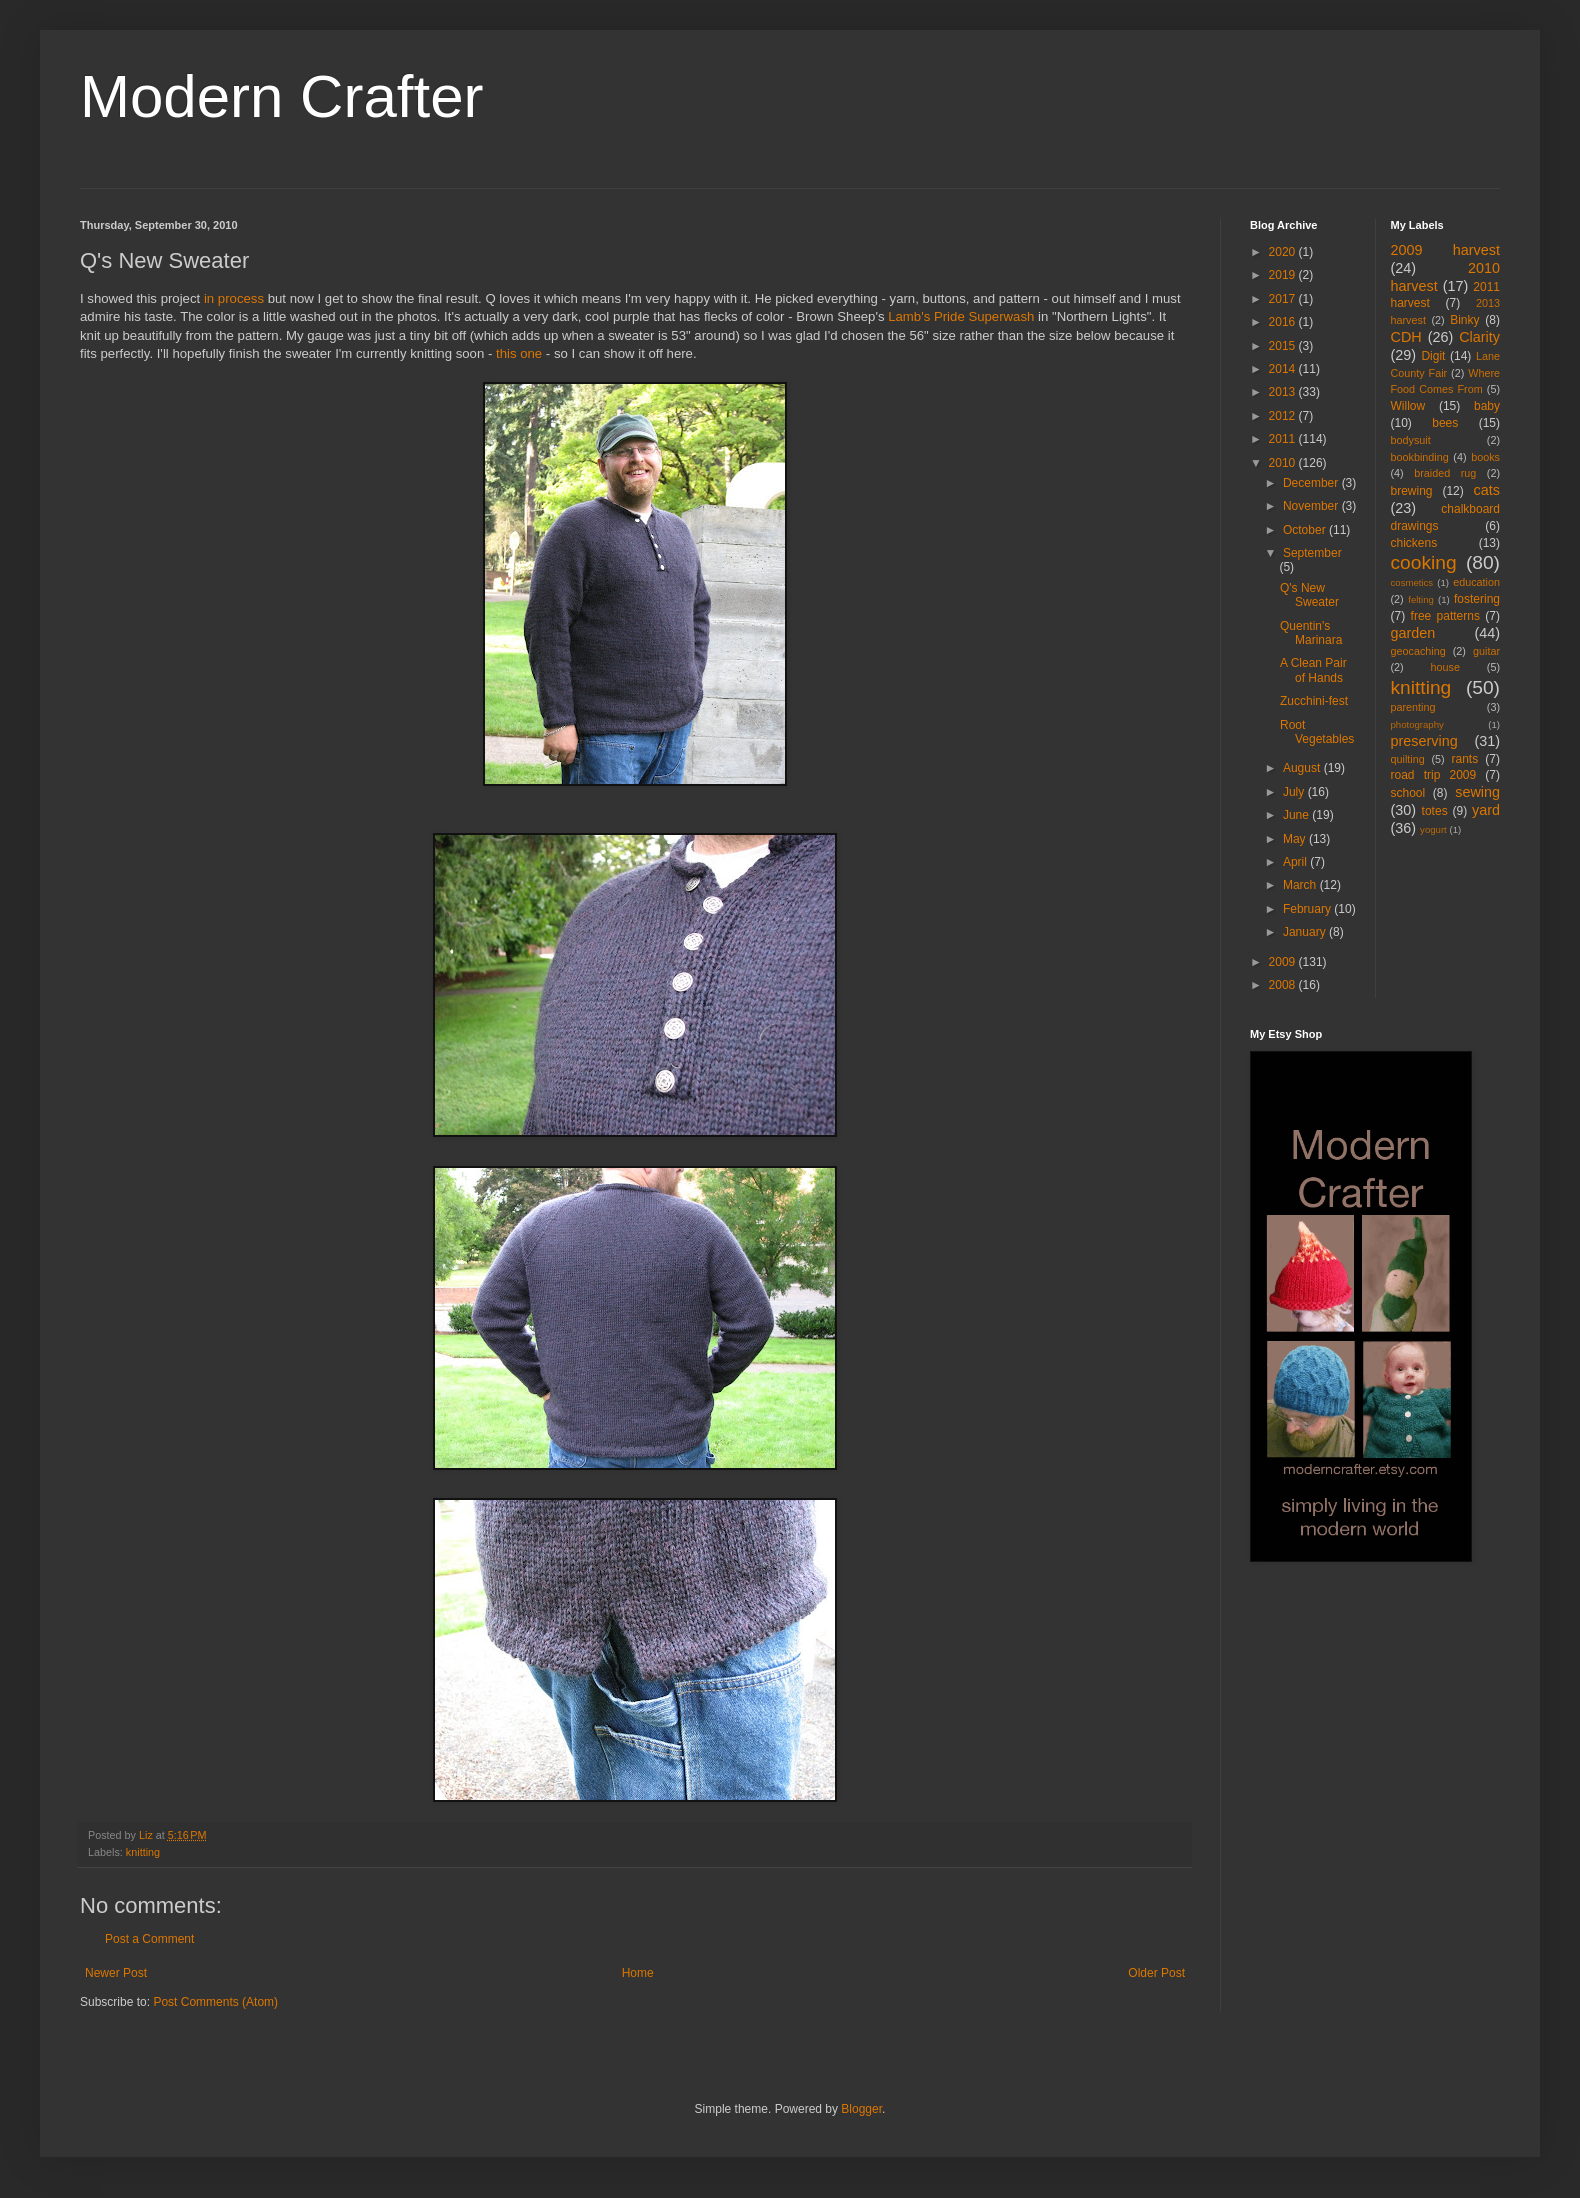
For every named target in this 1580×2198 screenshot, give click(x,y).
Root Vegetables (1317, 732)
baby (1487, 406)
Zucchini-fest (1314, 701)
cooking (1424, 562)
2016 (1284, 322)
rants (1465, 759)
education (1476, 582)
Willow (1408, 406)
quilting (1408, 759)
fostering (1477, 599)
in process (234, 298)
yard (1486, 810)
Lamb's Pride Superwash (961, 316)
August (1303, 768)
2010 (1284, 463)
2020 (1284, 252)
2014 (1284, 369)
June (1297, 815)
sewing (1477, 792)
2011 (1284, 439)
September (1312, 553)
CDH (1406, 337)
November (1312, 506)
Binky (1464, 320)
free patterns (1445, 616)
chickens (1414, 543)
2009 (1284, 962)
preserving (1424, 741)
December (1312, 483)
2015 (1284, 346)
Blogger (861, 2109)
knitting (143, 1852)
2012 (1284, 416)
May (1296, 839)
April (1296, 862)
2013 (1284, 392)
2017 (1284, 299)
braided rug (1445, 473)
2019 (1284, 275)
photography (1417, 724)
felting (1421, 599)
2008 (1284, 985)
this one (519, 353)
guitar (1486, 651)
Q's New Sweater (1309, 595)
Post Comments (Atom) (215, 2002)
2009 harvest (1446, 250)
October (1306, 530)
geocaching (1418, 651)
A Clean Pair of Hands (1313, 670)
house (1445, 667)
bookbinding (1420, 457)
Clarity (1479, 337)
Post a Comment (149, 1939)
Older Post (1156, 1973)
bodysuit (1411, 440)
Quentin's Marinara (1311, 633)
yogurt (1433, 829)
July (1295, 792)
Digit (1433, 356)
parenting (1413, 707)
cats (1487, 490)
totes (1435, 811)
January (1306, 932)
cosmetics (1412, 582)
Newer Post (116, 1973)
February (1308, 909)
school (1408, 793)
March (1301, 885)
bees (1445, 423)
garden (1413, 633)
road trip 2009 (1434, 775)
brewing (1412, 491)
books (1485, 457)
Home (638, 1973)
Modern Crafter (281, 96)
